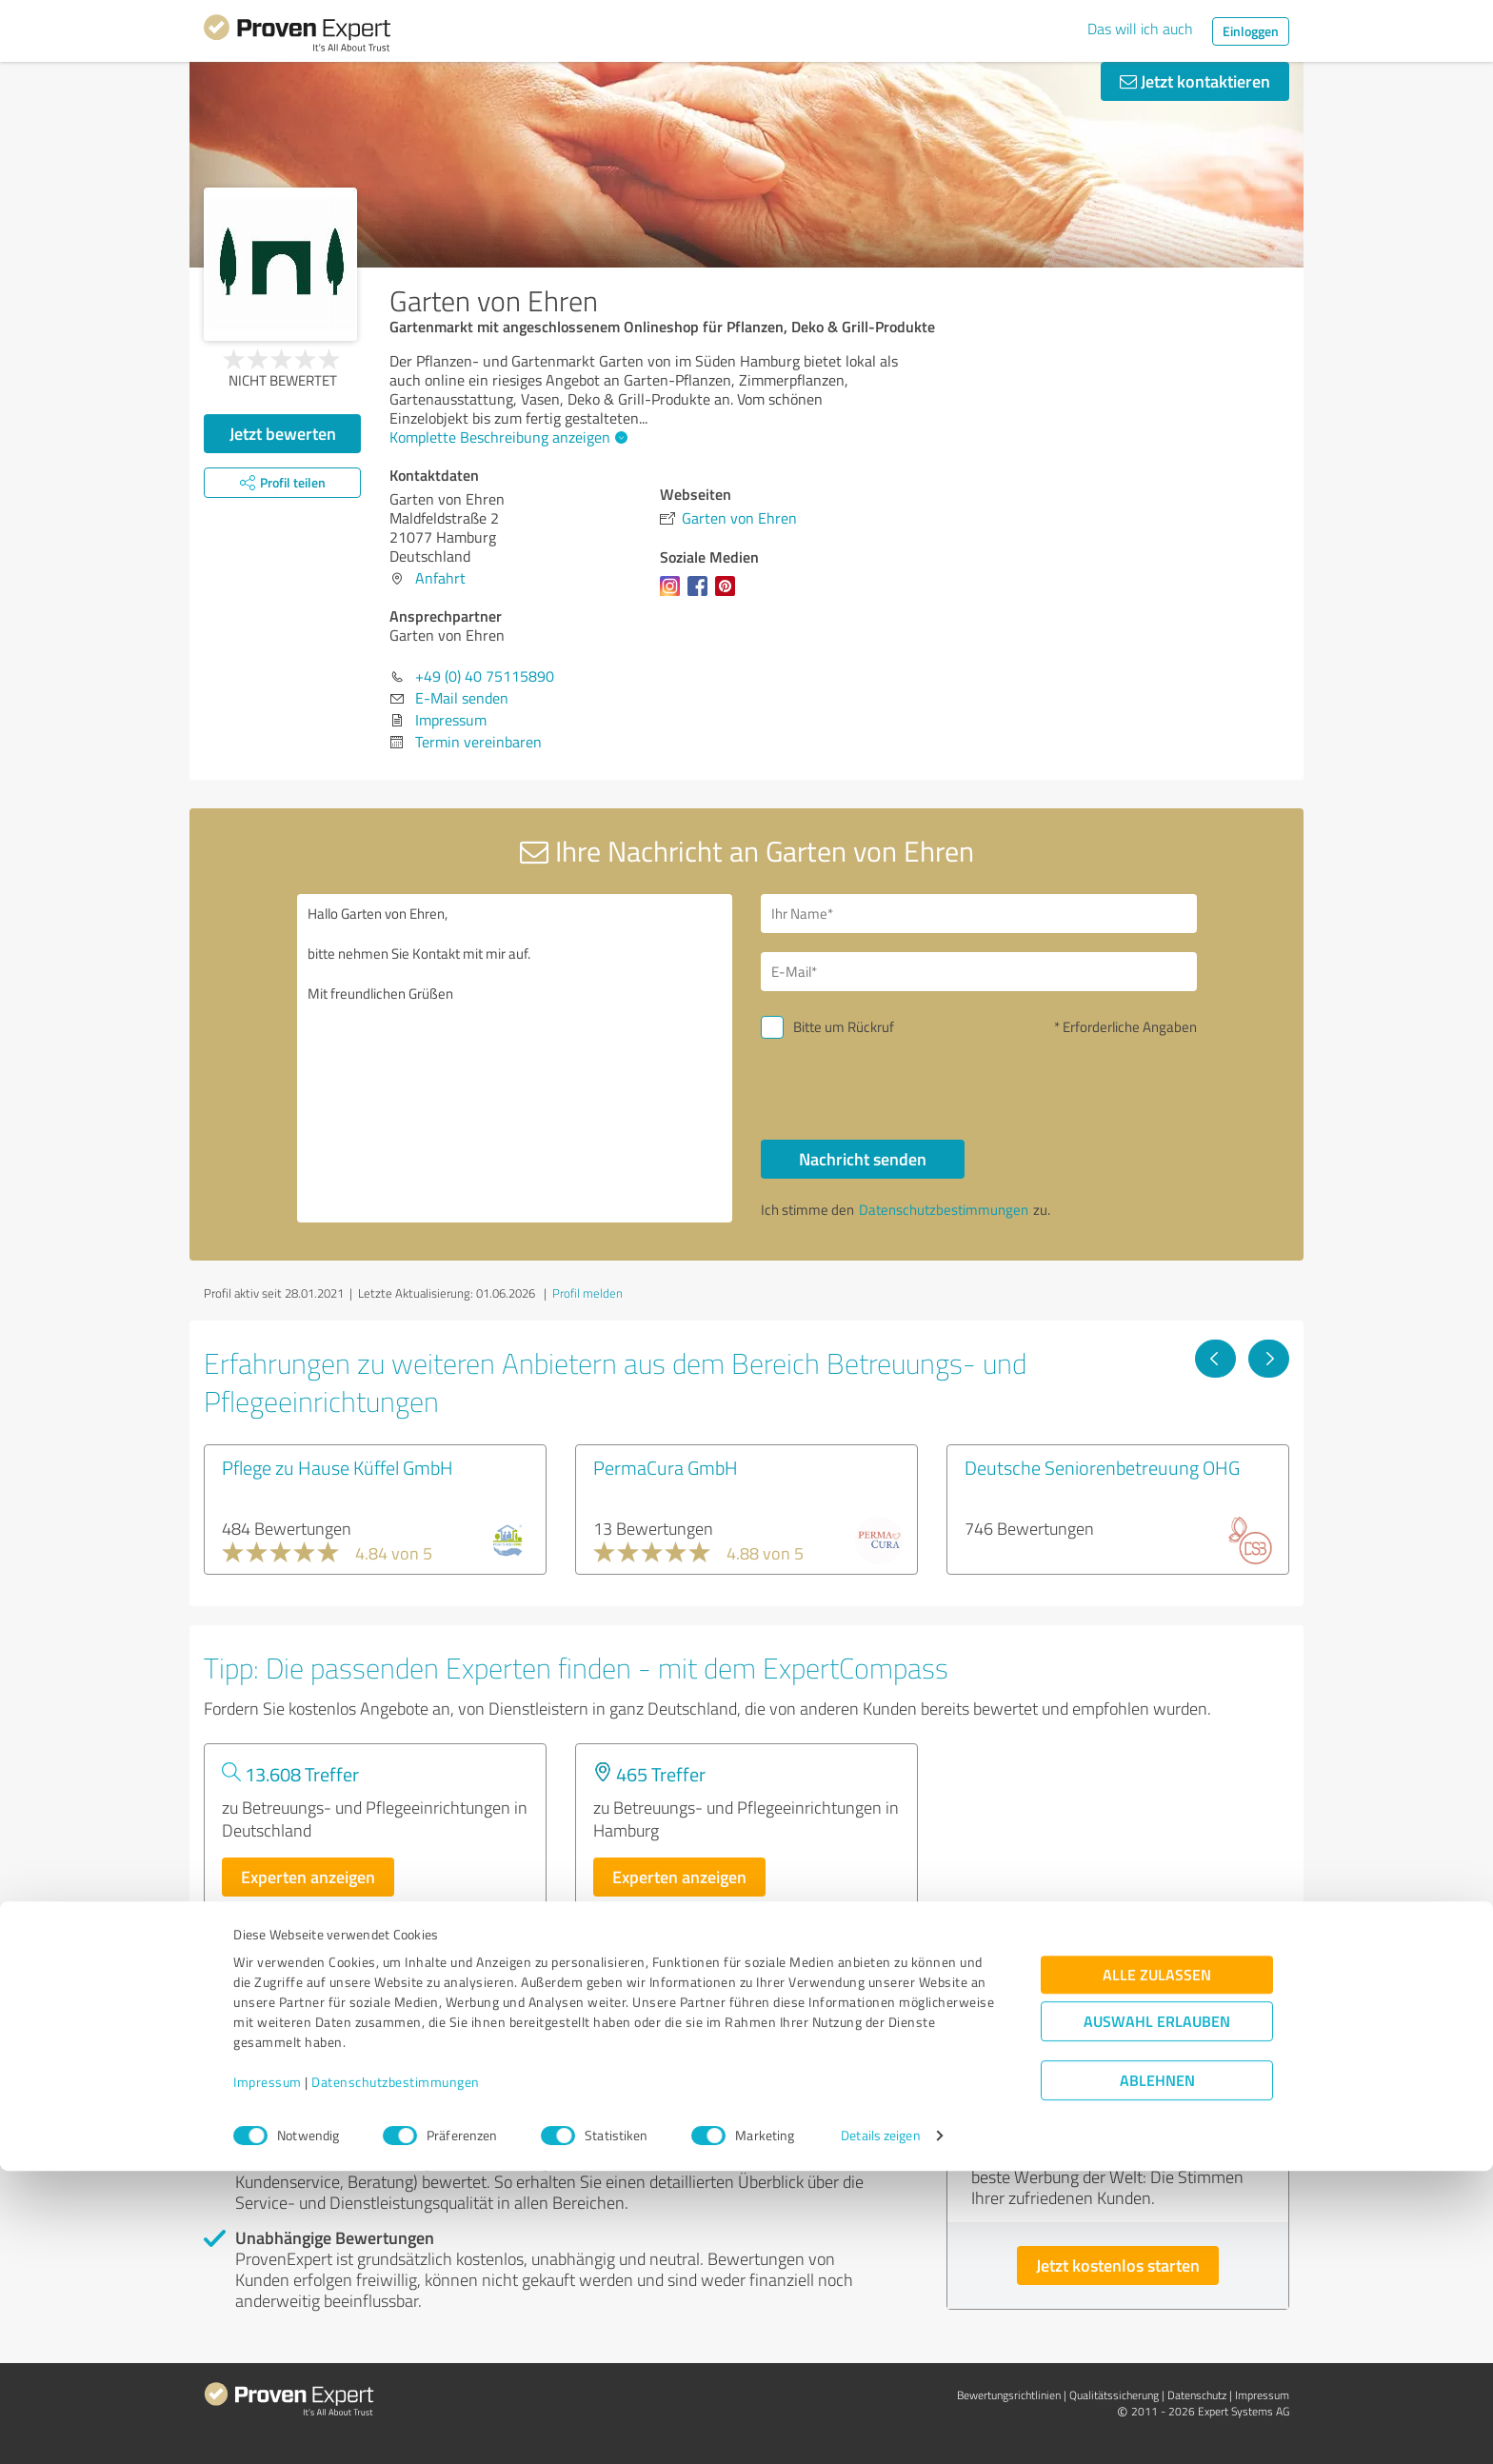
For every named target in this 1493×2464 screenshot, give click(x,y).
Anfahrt (440, 577)
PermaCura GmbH (665, 1467)
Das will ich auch (1140, 28)
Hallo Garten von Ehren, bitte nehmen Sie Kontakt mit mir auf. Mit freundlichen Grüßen (515, 1058)
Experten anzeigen (308, 1876)
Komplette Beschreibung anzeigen (506, 437)
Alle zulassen (1157, 2267)
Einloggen (1251, 31)
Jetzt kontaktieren (1195, 81)
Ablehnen (1157, 2373)
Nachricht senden (862, 1158)
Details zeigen (880, 2428)
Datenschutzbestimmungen (395, 2375)
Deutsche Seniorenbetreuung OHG (1102, 1467)
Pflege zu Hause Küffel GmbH (337, 1467)
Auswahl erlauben (1157, 2314)
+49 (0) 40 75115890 (484, 676)
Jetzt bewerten (282, 433)
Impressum (267, 2375)
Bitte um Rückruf (843, 1027)
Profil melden (587, 1293)
